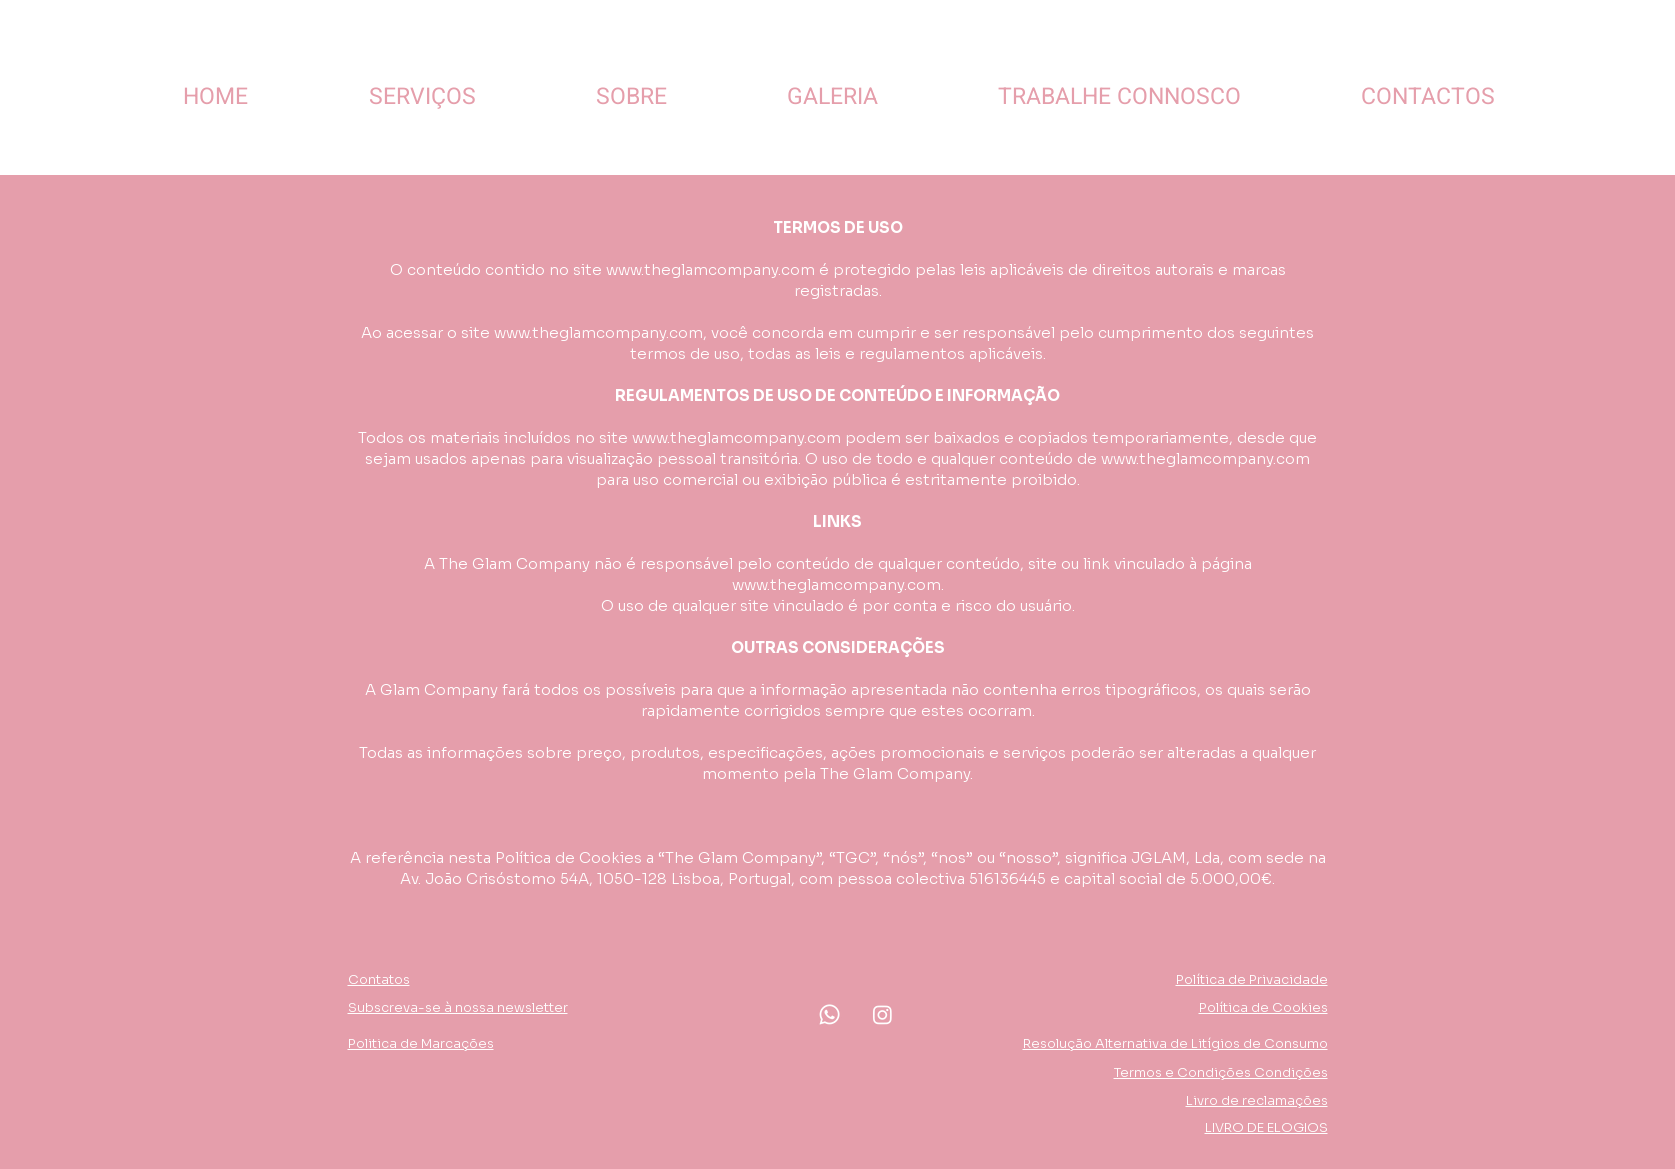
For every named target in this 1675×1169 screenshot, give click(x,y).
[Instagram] (882, 1014)
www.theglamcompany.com (710, 269)
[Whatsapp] (829, 1014)
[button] (458, 1007)
